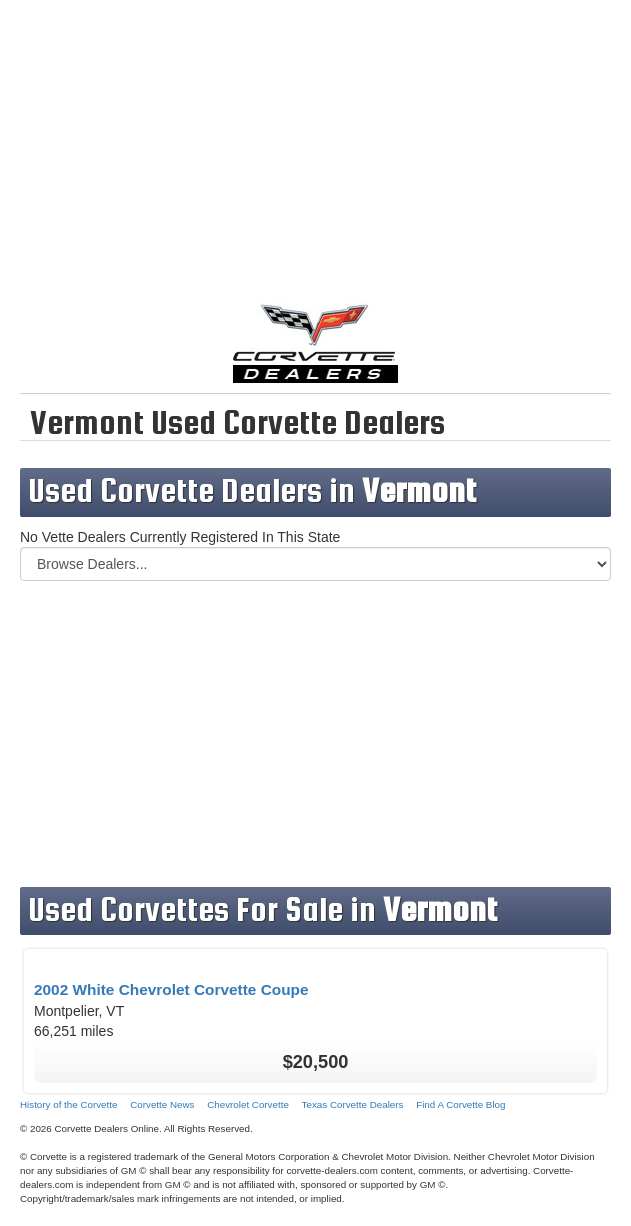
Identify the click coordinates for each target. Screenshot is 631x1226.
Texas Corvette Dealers (353, 1104)
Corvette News (162, 1104)
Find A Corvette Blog (460, 1104)
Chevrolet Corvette (248, 1104)
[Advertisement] (315, 160)
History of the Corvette (68, 1104)
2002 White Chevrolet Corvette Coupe (171, 989)
